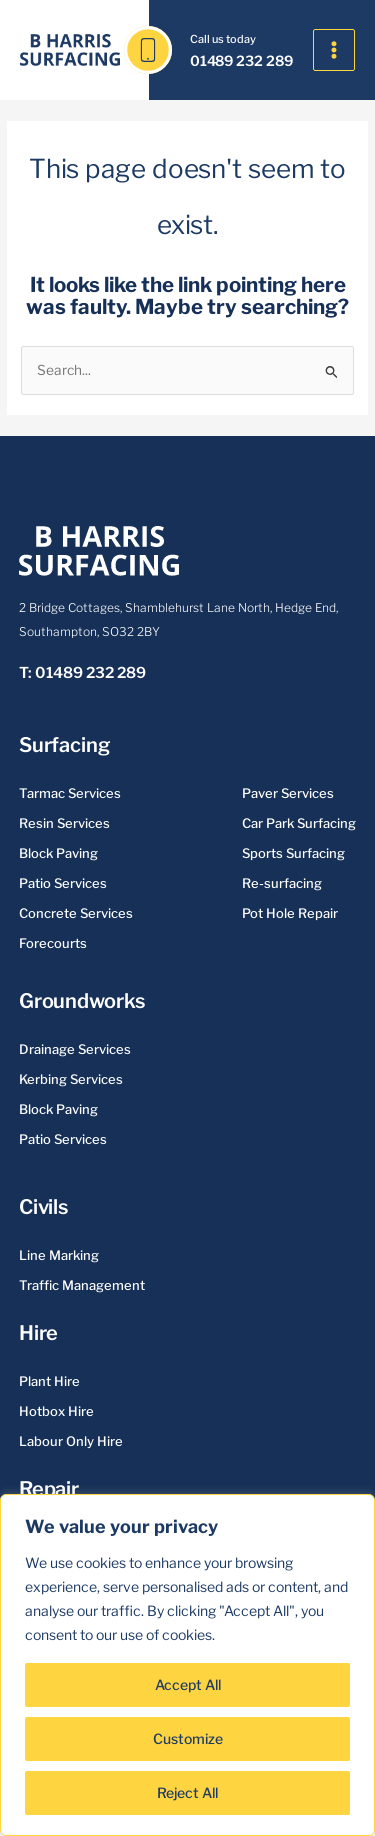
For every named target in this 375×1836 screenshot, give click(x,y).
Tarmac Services (70, 793)
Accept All (188, 1684)
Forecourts (53, 943)
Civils (43, 1207)
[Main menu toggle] (334, 50)
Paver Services (288, 793)
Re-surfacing (282, 883)
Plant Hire (49, 1381)
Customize (188, 1738)
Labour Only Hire (71, 1441)
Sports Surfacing (293, 853)
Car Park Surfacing (299, 823)
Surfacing (64, 745)
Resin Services (64, 823)
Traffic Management (82, 1285)
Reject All (187, 1792)
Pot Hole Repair (290, 913)
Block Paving (58, 853)
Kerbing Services (71, 1079)
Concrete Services (76, 913)
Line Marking (59, 1255)
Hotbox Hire (56, 1411)
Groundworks (82, 1001)
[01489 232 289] (148, 50)
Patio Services (63, 883)
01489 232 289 (241, 60)
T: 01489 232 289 (82, 673)
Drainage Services (75, 1049)
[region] (187, 1665)
